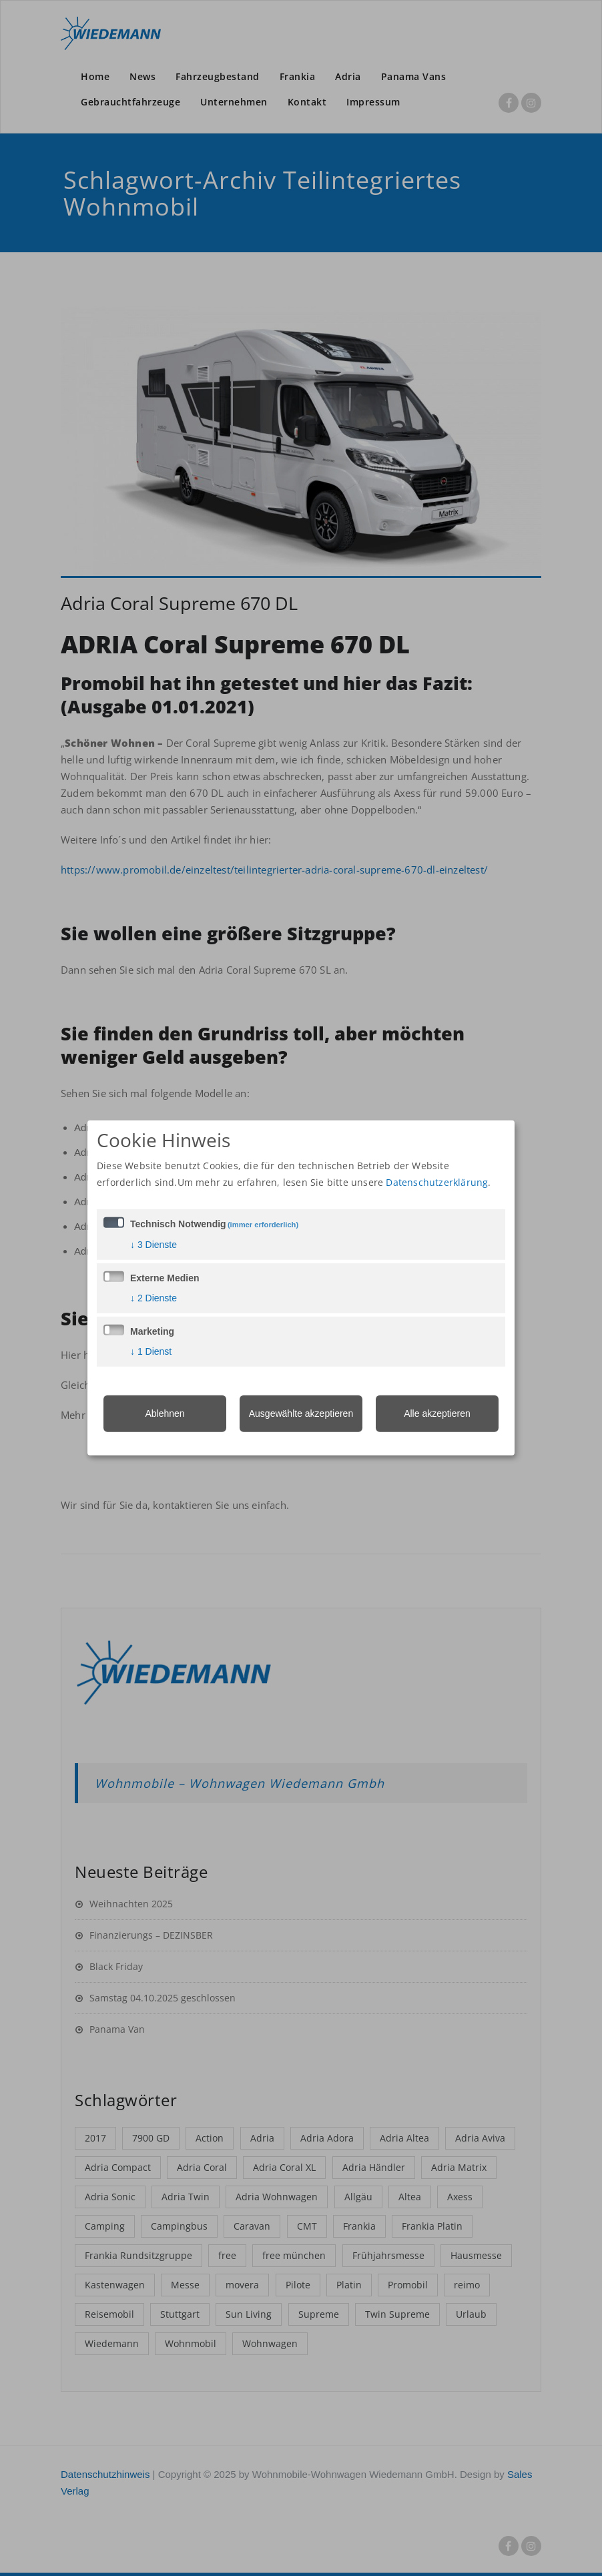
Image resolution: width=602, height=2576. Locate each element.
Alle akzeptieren (437, 1412)
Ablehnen (164, 1412)
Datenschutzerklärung (437, 1181)
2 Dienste (153, 1297)
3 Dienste (153, 1244)
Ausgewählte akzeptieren (301, 1412)
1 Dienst (151, 1350)
